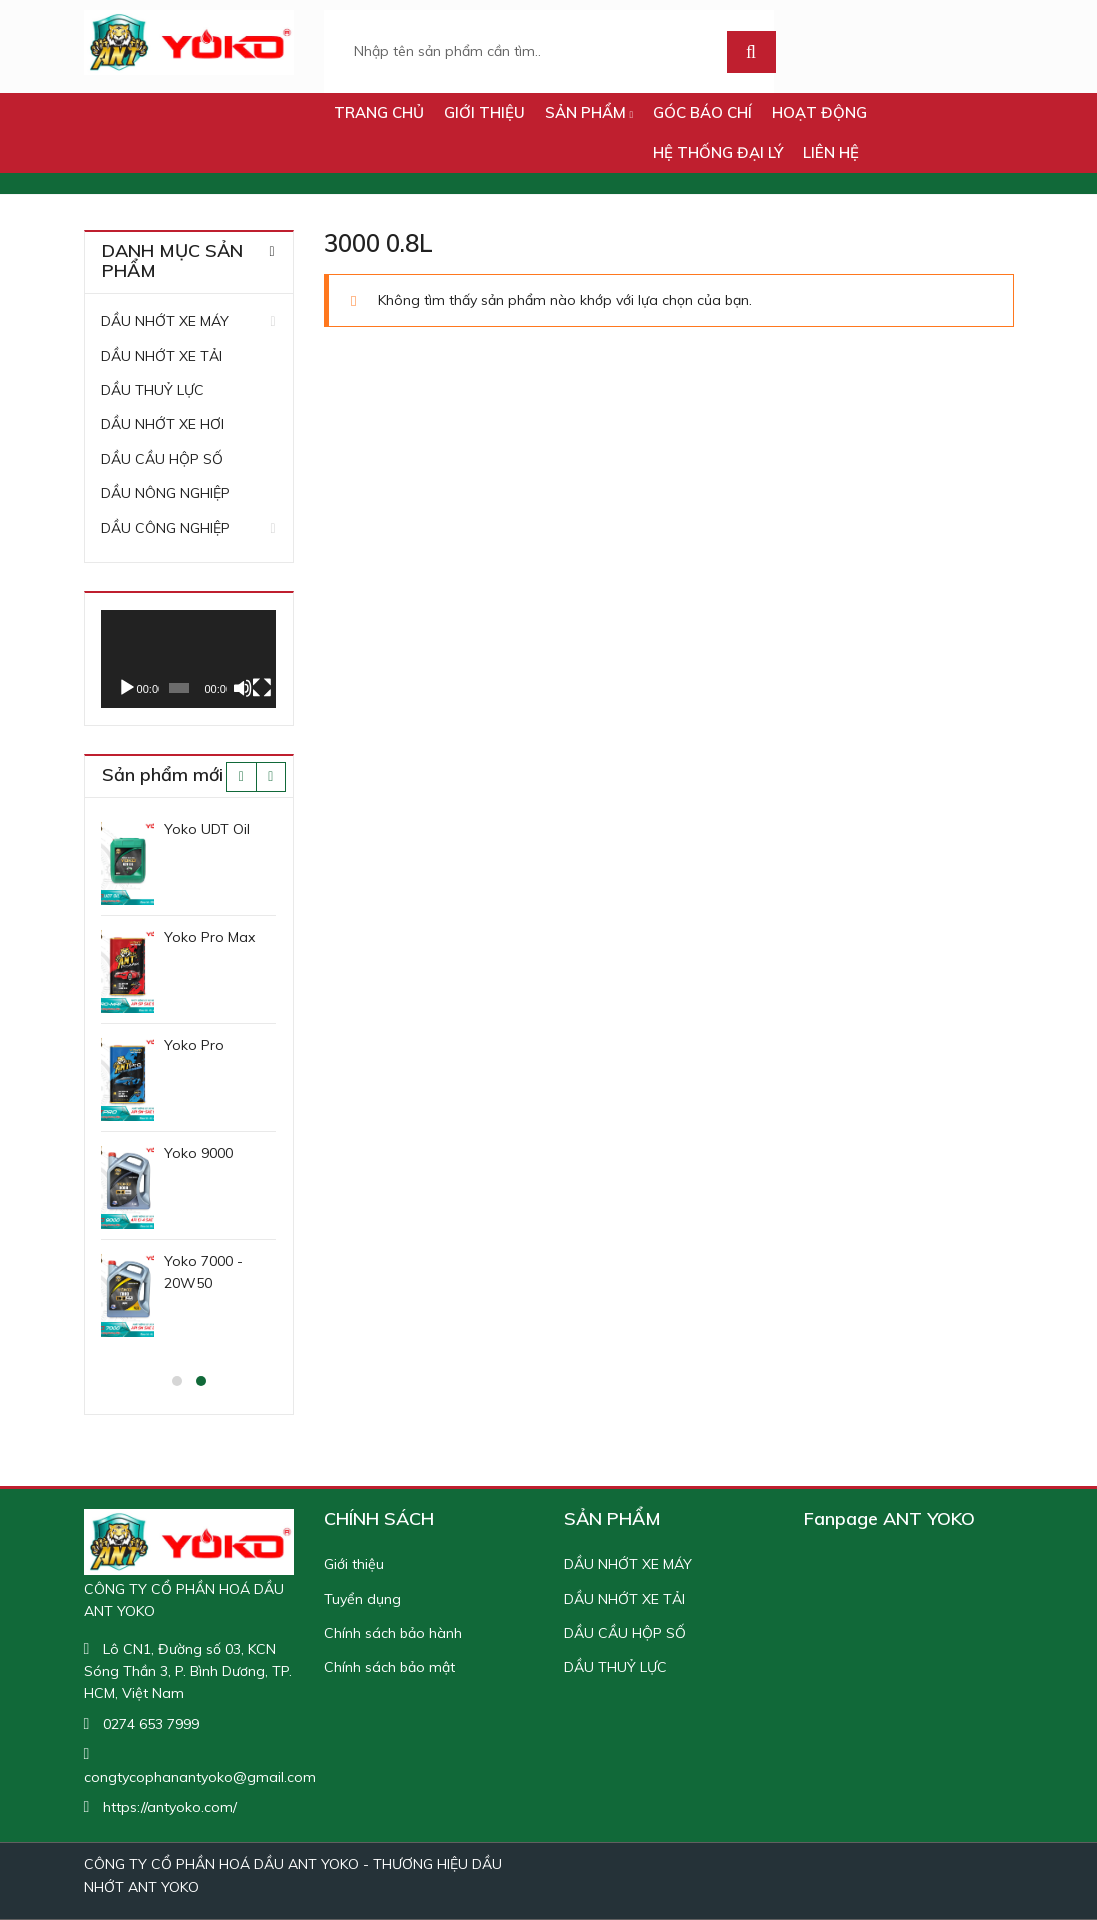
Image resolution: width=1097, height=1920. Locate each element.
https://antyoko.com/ (170, 1807)
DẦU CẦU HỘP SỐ (162, 459)
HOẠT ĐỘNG (819, 112)
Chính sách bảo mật (389, 1667)
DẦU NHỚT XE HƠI (162, 424)
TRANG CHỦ (379, 112)
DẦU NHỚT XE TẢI (161, 356)
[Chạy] (127, 688)
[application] (188, 659)
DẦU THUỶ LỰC (152, 390)
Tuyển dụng (362, 1599)
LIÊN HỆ (831, 152)
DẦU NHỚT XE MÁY (165, 321)
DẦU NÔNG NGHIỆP (165, 493)
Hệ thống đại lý (718, 152)
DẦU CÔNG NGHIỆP (165, 528)
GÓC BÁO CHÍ (702, 112)
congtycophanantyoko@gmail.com (200, 1777)
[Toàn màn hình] (262, 688)
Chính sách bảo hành (393, 1633)
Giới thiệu (484, 112)
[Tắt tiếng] (242, 688)
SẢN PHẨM (589, 112)
